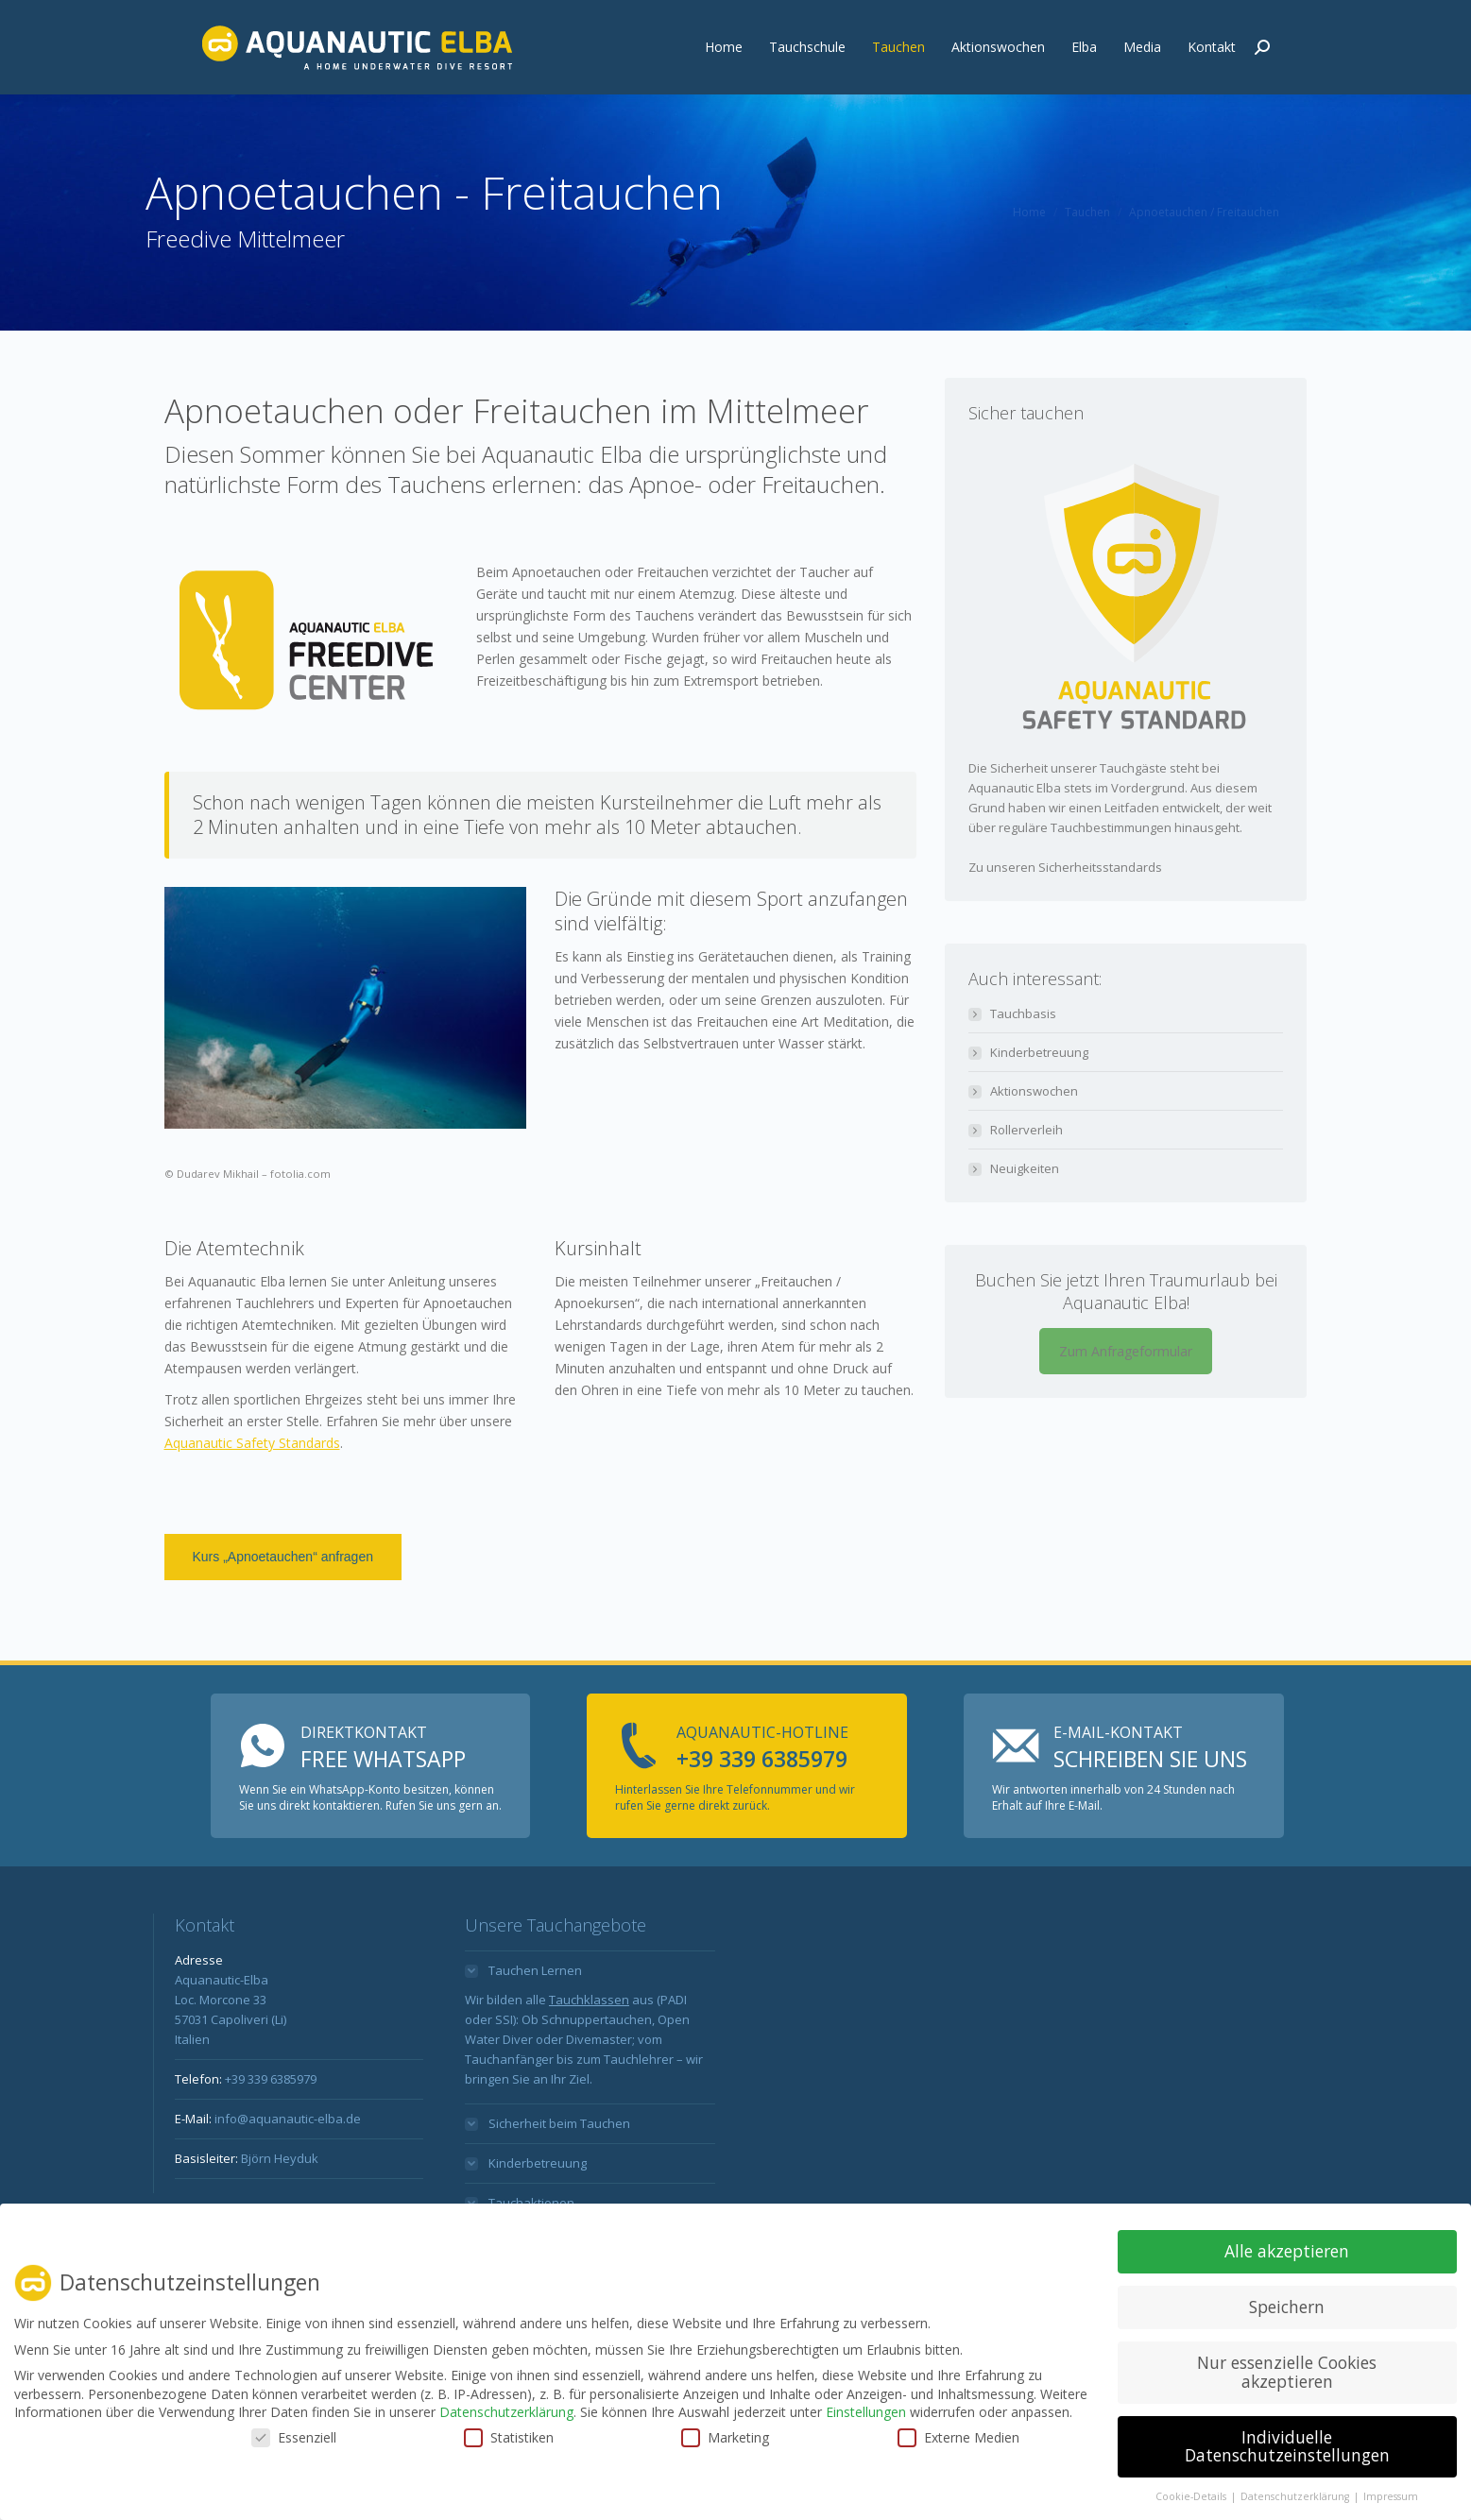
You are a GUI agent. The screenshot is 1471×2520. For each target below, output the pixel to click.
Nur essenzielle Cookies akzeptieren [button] (1287, 2371)
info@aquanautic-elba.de (654, 20)
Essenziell (293, 2437)
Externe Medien (958, 2437)
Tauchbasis (1023, 1055)
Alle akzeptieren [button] (1286, 2250)
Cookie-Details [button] (1192, 2496)
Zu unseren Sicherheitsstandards (1065, 909)
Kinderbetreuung (1039, 1094)
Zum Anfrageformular (1125, 1394)
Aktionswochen (1034, 1133)
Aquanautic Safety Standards (252, 1485)
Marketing (725, 2437)
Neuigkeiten (1024, 1210)
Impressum (1390, 2496)
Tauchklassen (589, 2042)
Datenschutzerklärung (506, 2412)
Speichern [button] (1287, 2306)
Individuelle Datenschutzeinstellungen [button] (1287, 2446)
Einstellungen (866, 2412)
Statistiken (509, 2437)
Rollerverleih (1026, 1172)
